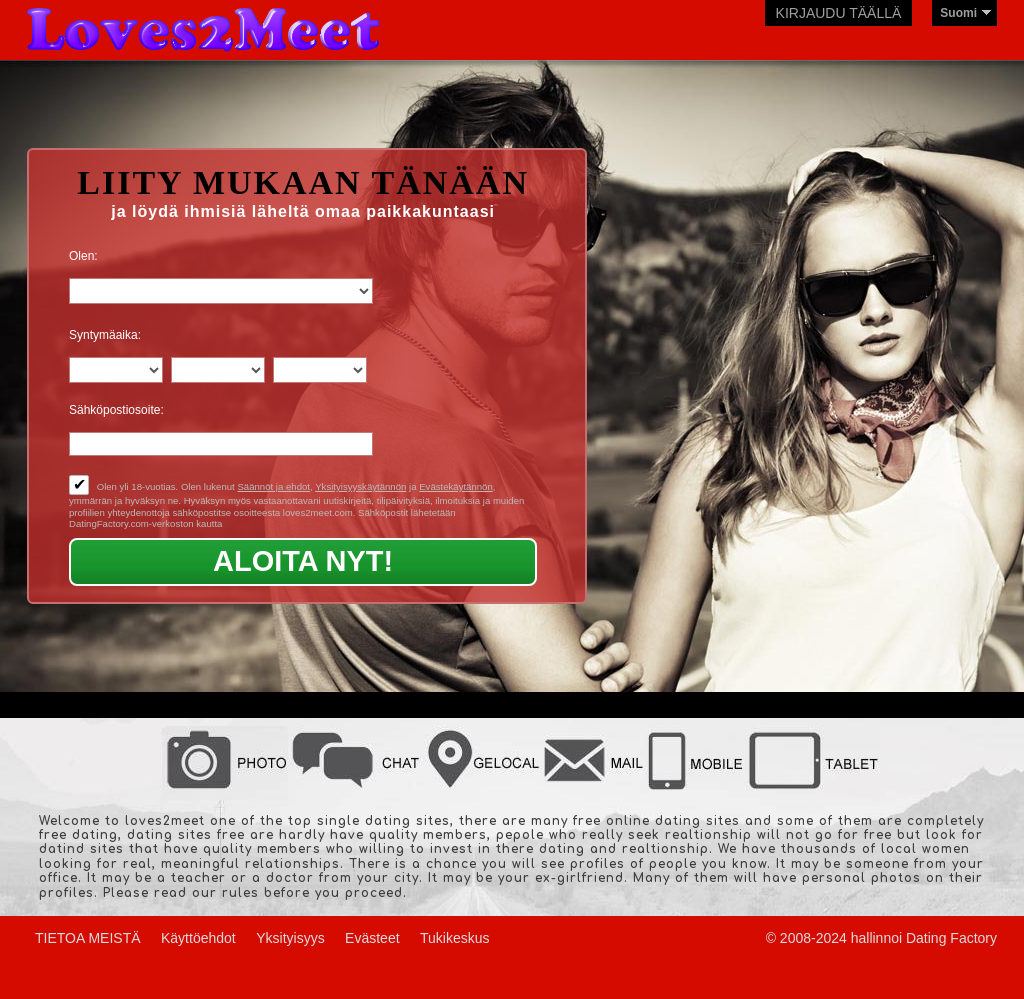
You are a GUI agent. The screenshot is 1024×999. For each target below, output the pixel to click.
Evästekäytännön (456, 486)
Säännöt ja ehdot (273, 486)
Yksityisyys (290, 938)
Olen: (83, 256)
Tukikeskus (455, 938)
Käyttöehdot (198, 938)
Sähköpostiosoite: (116, 410)
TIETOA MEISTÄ (88, 938)
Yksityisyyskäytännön (360, 486)
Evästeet (372, 938)
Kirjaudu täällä (839, 13)
